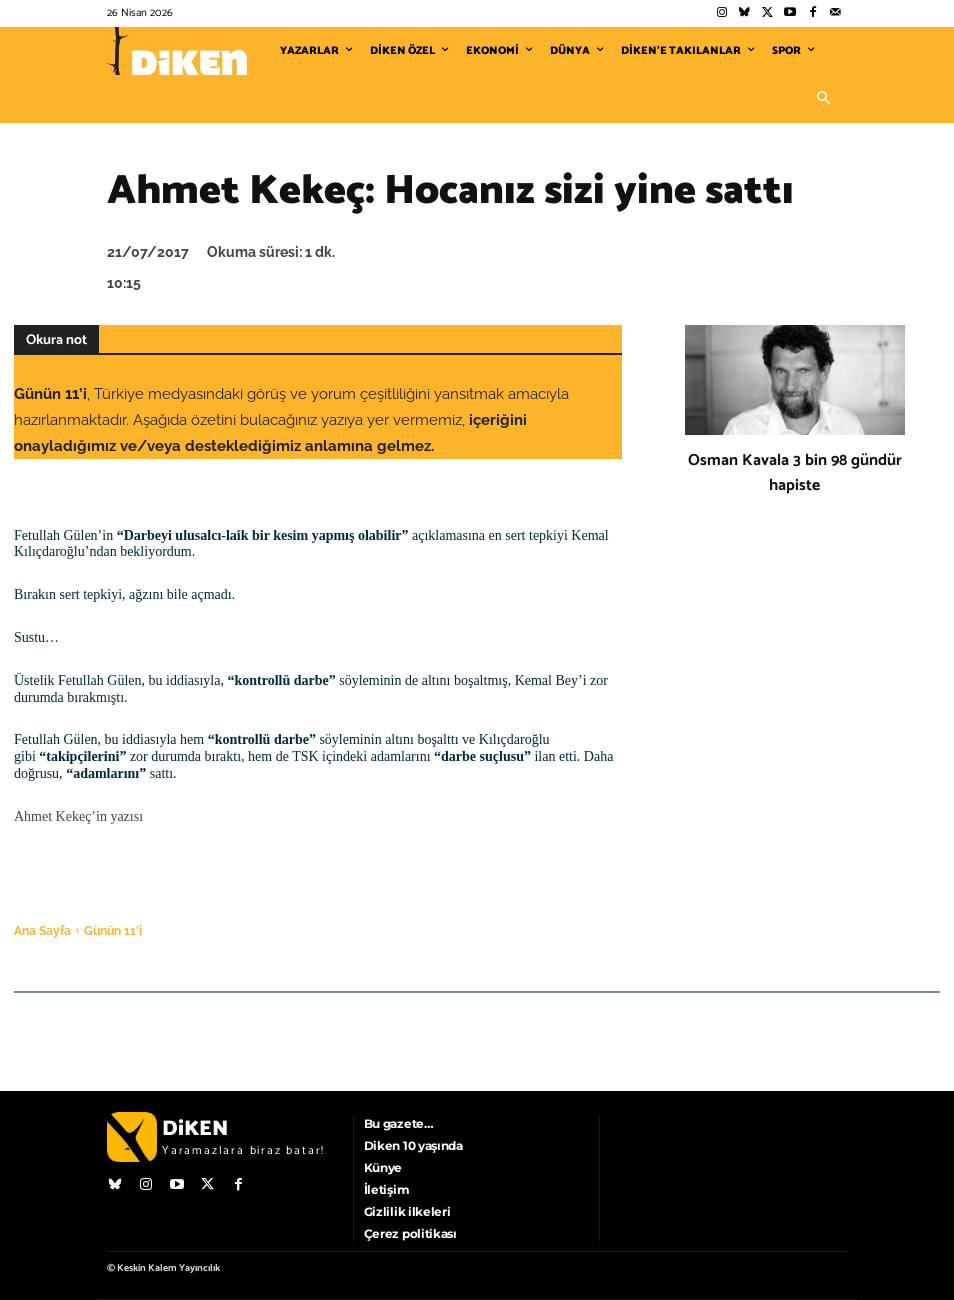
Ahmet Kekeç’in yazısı (78, 816)
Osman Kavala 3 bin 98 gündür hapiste (795, 473)
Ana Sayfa (42, 931)
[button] (823, 99)
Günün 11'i (113, 931)
